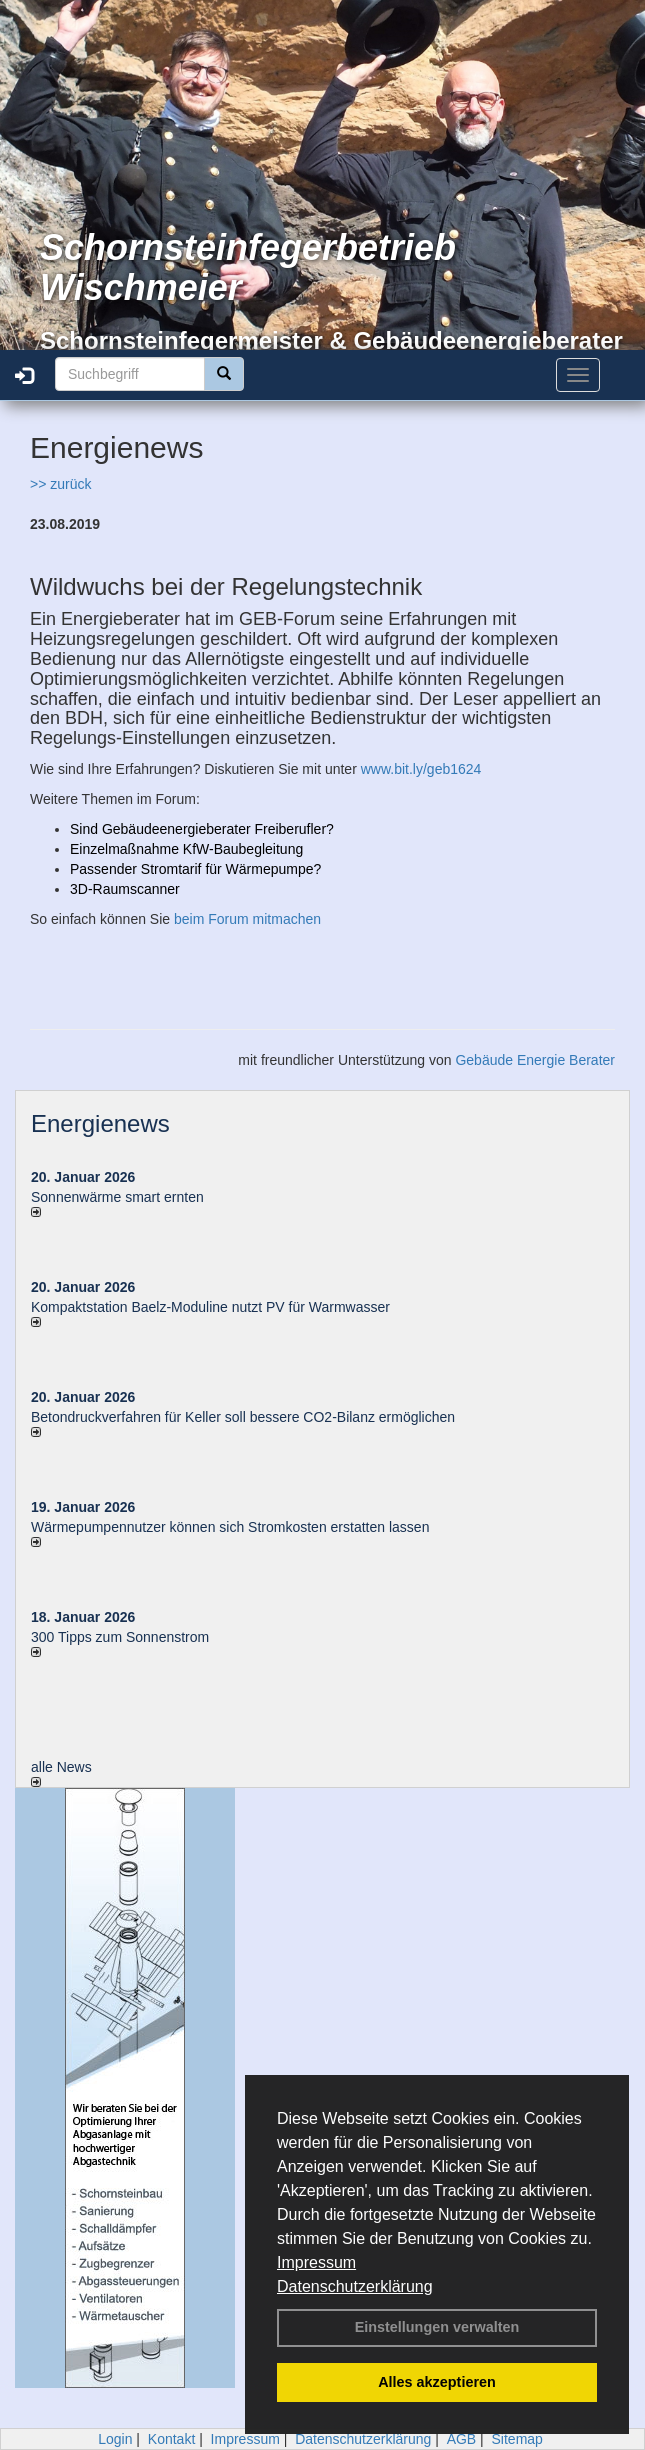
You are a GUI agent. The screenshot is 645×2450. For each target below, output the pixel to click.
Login (115, 2439)
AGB (462, 2439)
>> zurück (60, 484)
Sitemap (517, 2439)
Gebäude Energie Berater (535, 1060)
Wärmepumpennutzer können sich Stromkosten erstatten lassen (230, 1527)
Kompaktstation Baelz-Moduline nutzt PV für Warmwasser (210, 1307)
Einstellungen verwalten (437, 2327)
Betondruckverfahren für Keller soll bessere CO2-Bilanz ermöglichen (243, 1417)
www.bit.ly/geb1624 (421, 769)
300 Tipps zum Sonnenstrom (120, 1637)
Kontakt (171, 2439)
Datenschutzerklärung (355, 2286)
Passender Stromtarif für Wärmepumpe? (195, 869)
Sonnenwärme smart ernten (117, 1197)
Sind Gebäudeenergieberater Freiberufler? (202, 829)
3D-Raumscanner (125, 889)
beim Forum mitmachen (247, 919)
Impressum (316, 2262)
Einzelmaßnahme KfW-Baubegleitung (186, 849)
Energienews (100, 1123)
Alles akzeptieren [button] (437, 2382)
